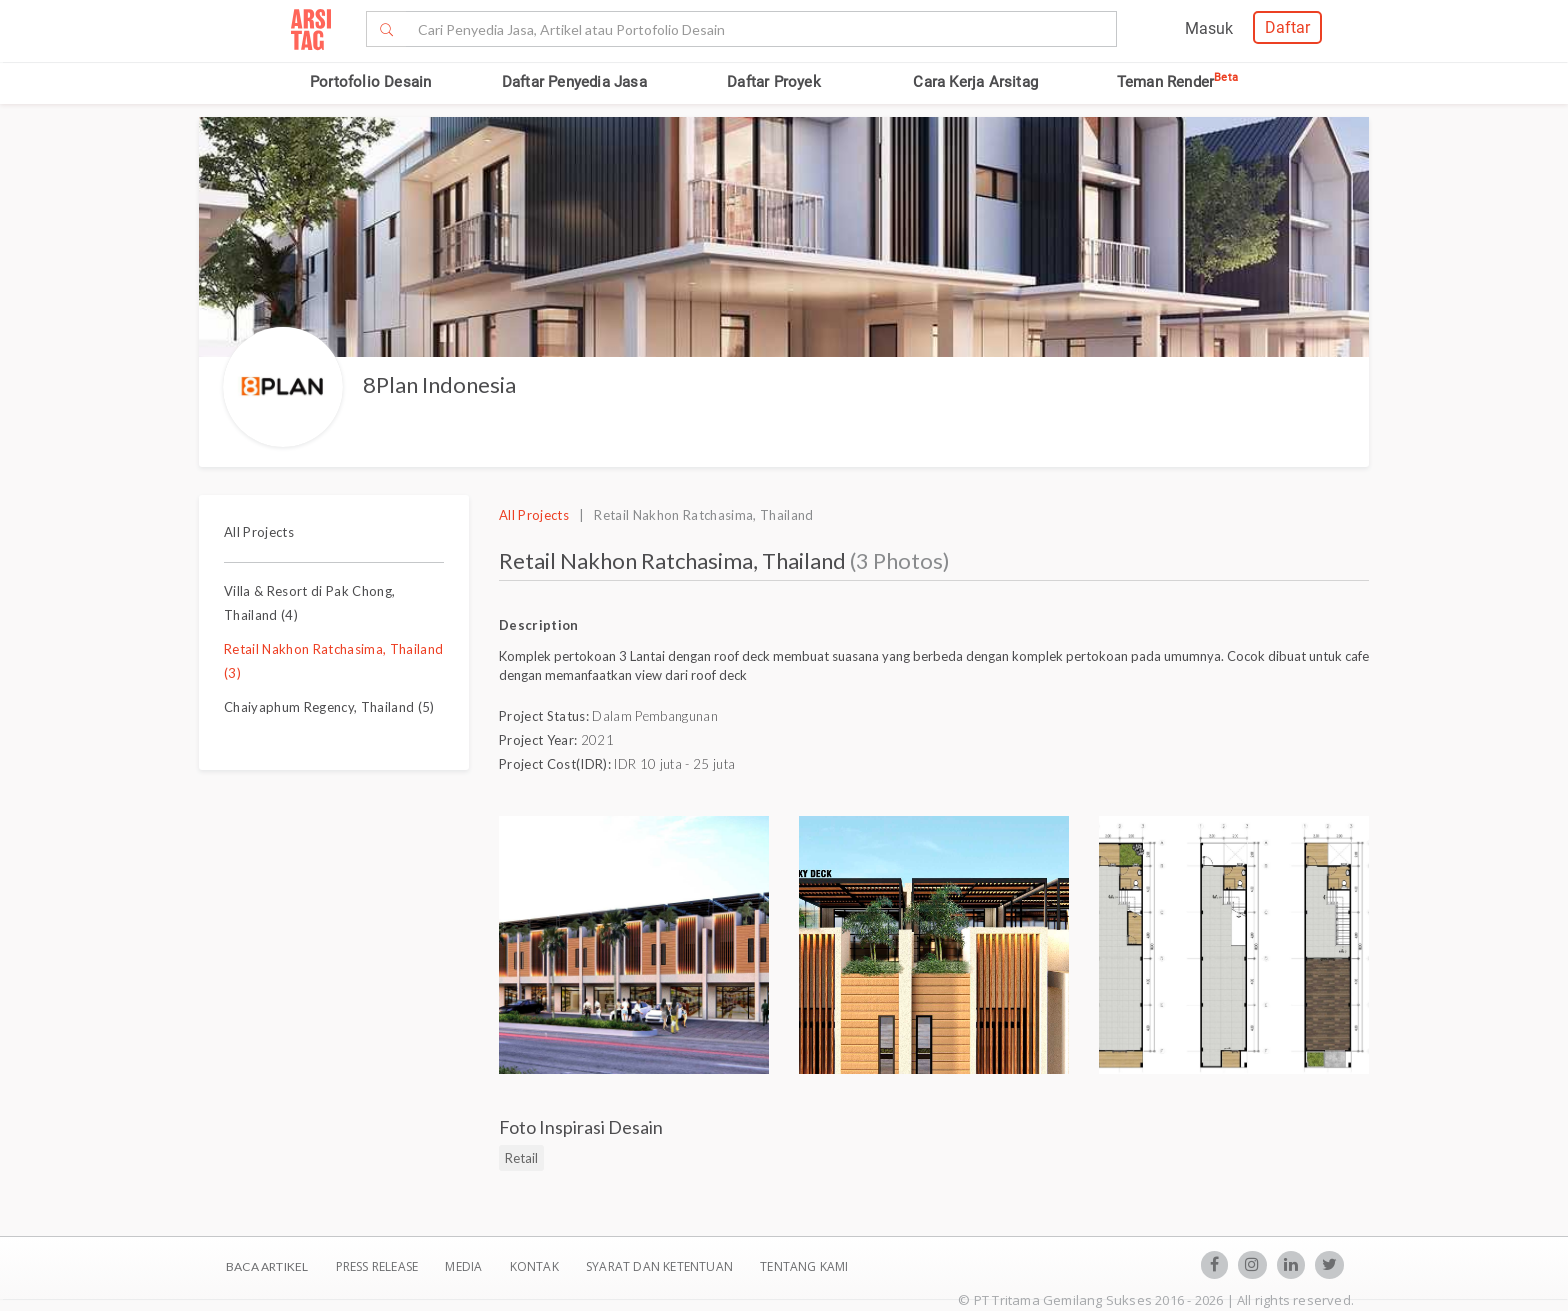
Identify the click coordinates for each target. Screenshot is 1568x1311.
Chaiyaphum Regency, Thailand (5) (329, 707)
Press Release (376, 1266)
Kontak (536, 1266)
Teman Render (1177, 82)
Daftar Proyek (774, 82)
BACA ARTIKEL (267, 1266)
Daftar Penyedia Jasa (574, 82)
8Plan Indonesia (439, 384)
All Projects (259, 532)
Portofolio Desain (370, 82)
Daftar (1287, 27)
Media (465, 1266)
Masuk (1209, 28)
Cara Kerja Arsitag (975, 82)
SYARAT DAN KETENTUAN (661, 1266)
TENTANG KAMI (804, 1266)
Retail (521, 1158)
